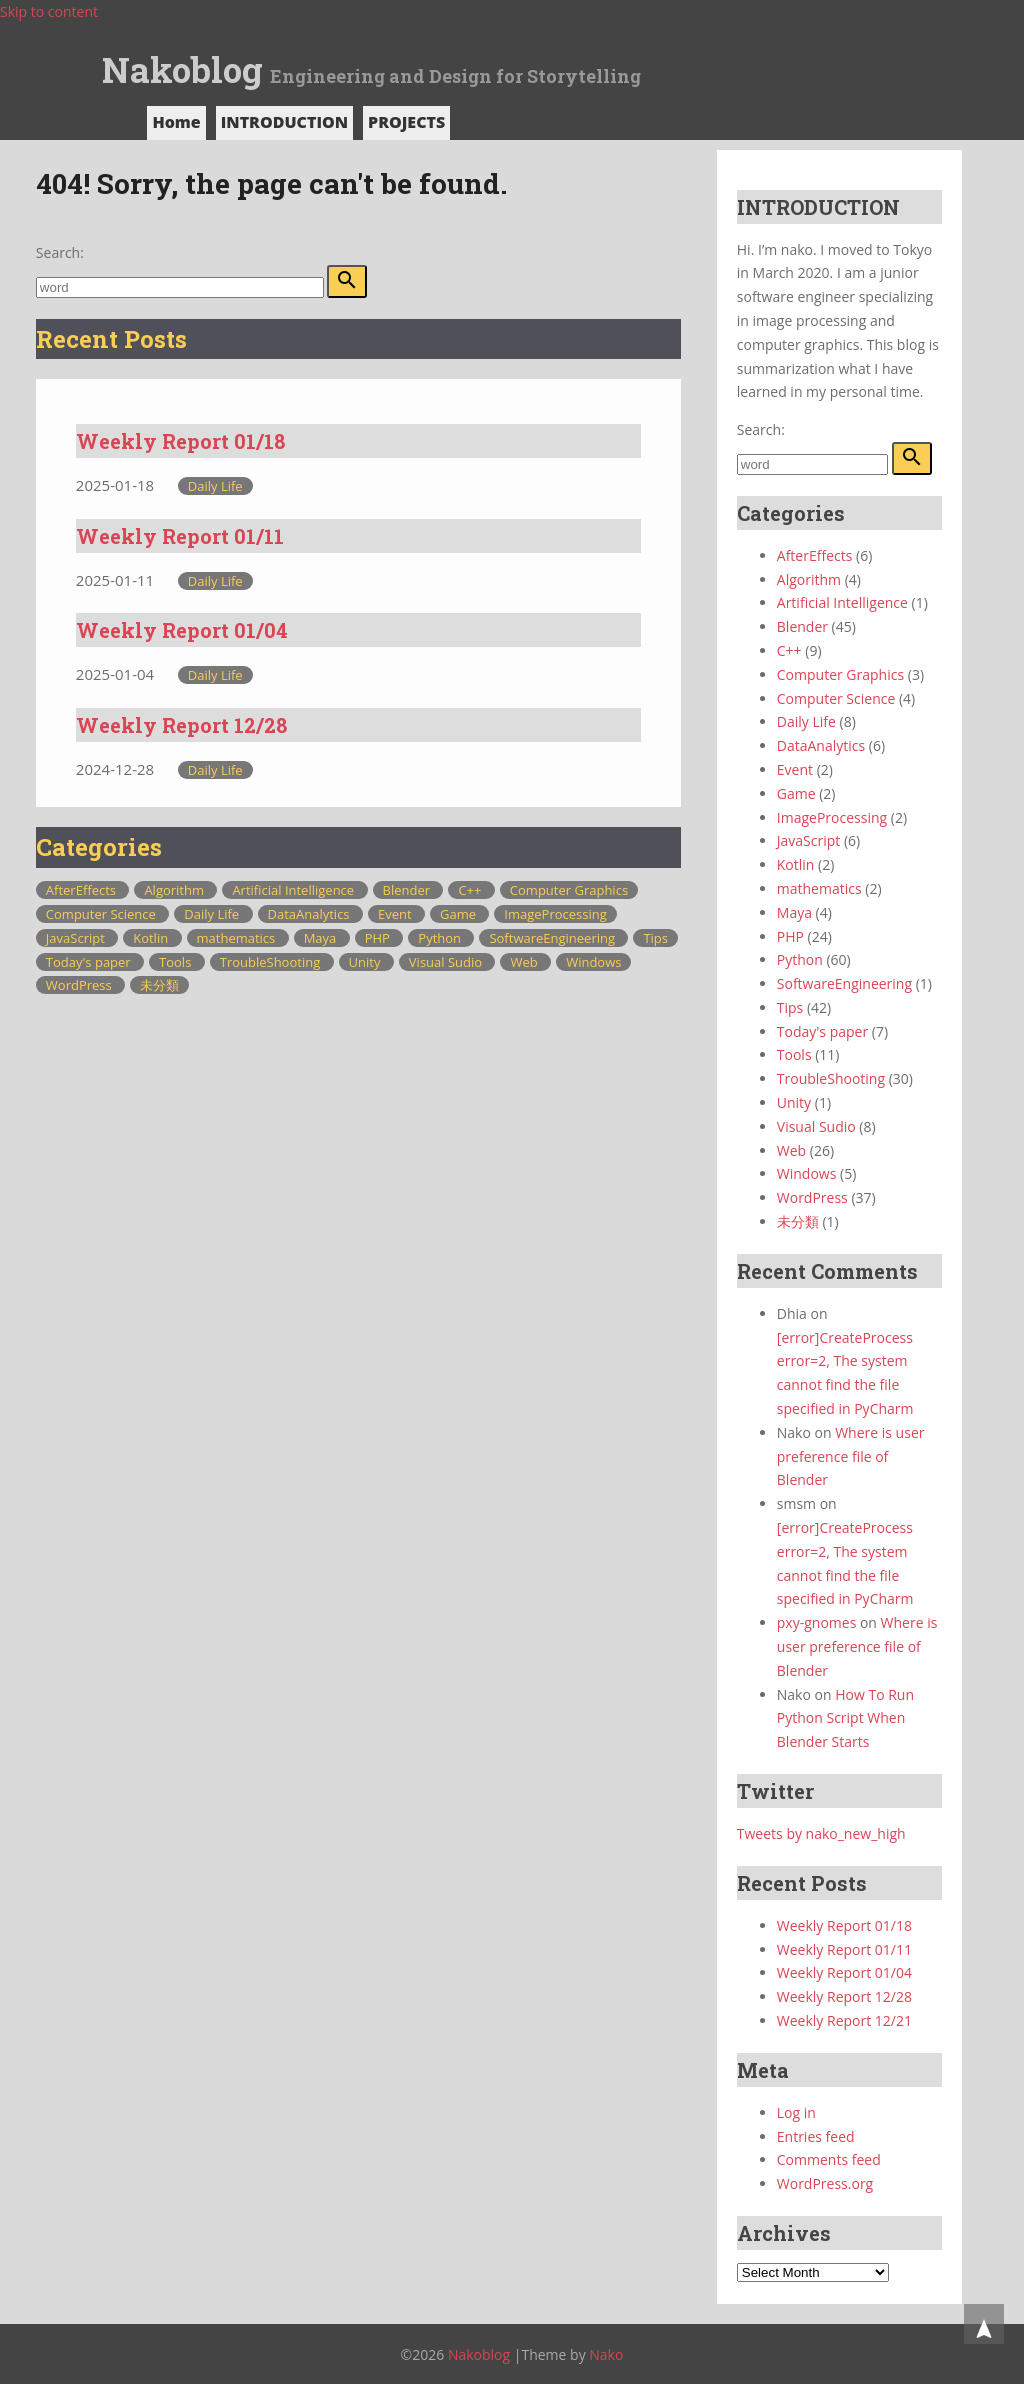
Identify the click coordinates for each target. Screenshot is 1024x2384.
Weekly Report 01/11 (180, 536)
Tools (177, 962)
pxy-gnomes (817, 1622)
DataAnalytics (310, 914)
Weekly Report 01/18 (180, 441)
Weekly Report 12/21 (844, 2020)
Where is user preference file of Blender (851, 1456)
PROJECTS (406, 122)
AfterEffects (83, 890)
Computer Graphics (569, 890)
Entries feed (816, 2136)
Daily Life (215, 486)
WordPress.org (825, 2183)
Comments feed (829, 2159)
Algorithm (175, 890)
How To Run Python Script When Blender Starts (845, 1718)
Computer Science (102, 914)
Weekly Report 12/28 (181, 725)
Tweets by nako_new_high (821, 1833)
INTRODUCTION (284, 122)
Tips (655, 938)
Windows (593, 962)
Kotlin (152, 938)
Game (459, 914)
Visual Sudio (447, 962)
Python (441, 938)
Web (525, 962)
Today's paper (90, 962)
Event (396, 914)
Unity (366, 962)
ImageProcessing (555, 914)
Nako (606, 2354)
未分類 (159, 985)
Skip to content (49, 11)
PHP (379, 938)
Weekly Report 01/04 (182, 630)
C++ (471, 890)
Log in (796, 2112)
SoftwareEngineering (553, 938)
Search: (60, 252)
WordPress (80, 985)
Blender (408, 890)
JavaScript (77, 938)
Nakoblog (182, 69)
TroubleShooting (272, 962)
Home (176, 122)
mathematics (238, 938)
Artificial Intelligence (294, 890)
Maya (322, 938)
